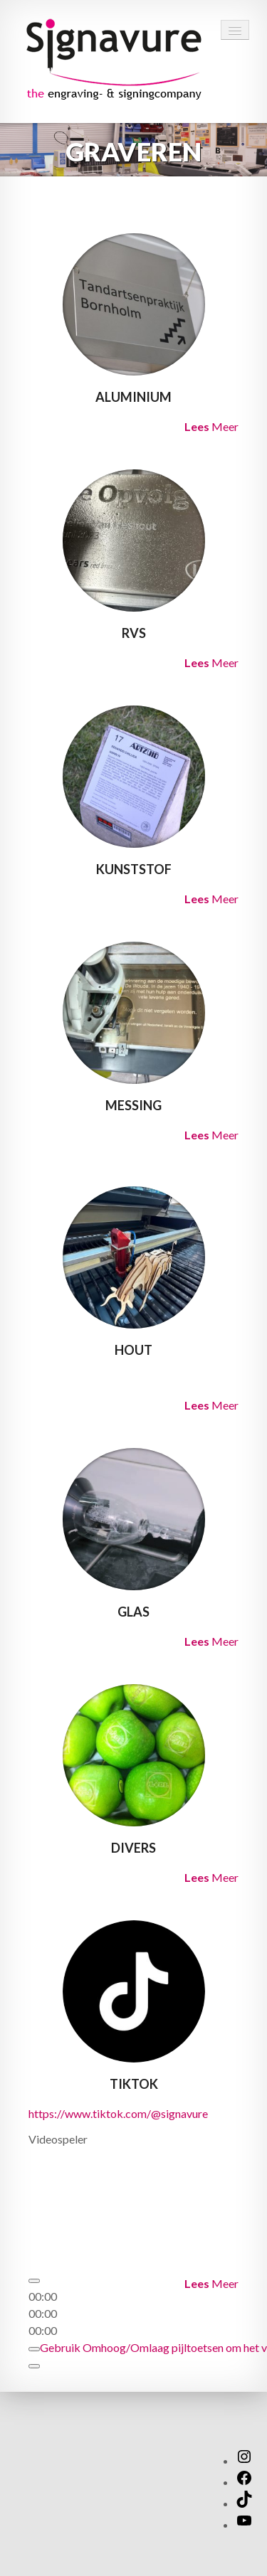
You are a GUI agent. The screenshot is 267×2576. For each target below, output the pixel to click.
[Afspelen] (34, 2281)
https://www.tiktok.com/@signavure (118, 2113)
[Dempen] (34, 2349)
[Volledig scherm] (34, 2366)
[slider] (42, 2313)
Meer (211, 426)
